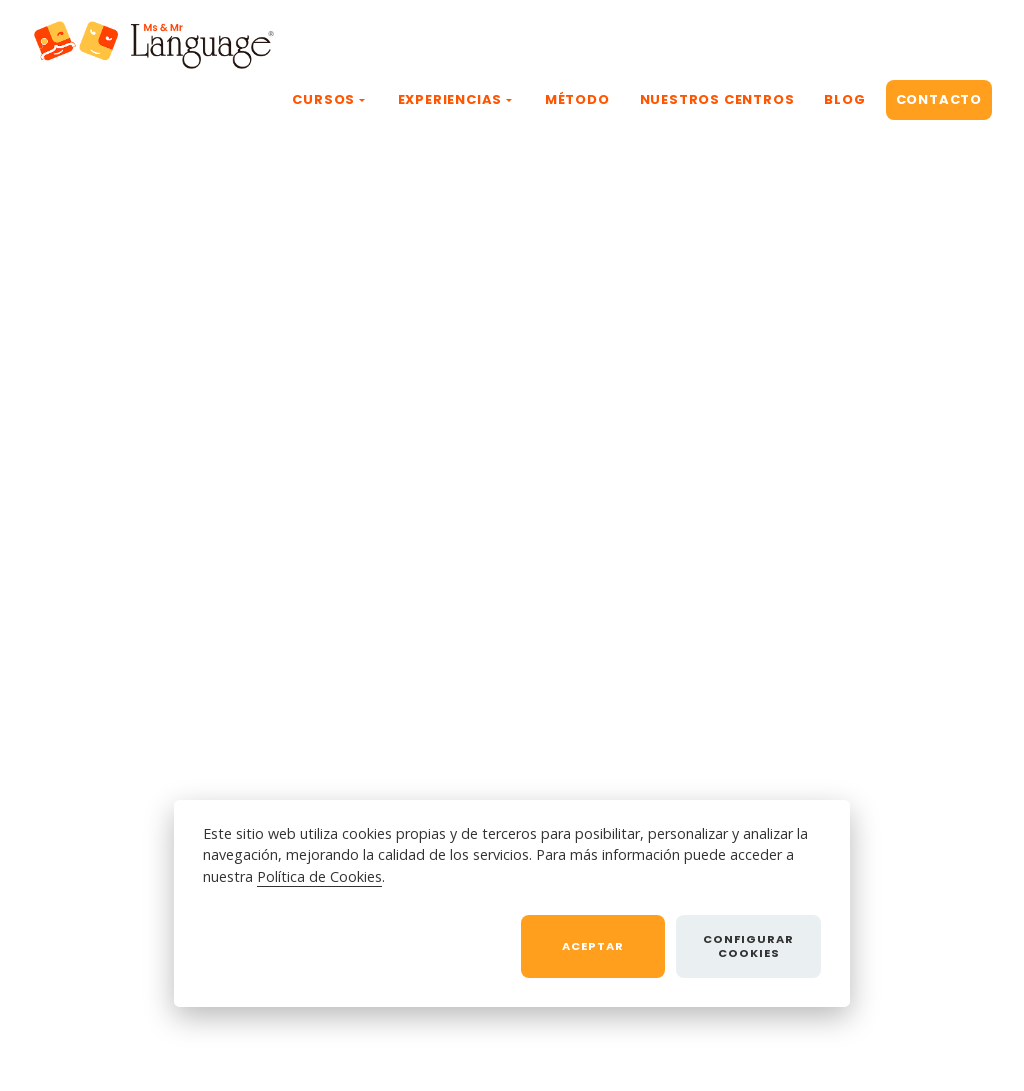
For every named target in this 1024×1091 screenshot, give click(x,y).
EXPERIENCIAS (450, 99)
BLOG (844, 99)
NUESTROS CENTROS (717, 99)
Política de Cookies (319, 876)
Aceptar (593, 946)
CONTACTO (939, 99)
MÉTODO (577, 99)
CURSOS (323, 99)
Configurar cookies (748, 945)
